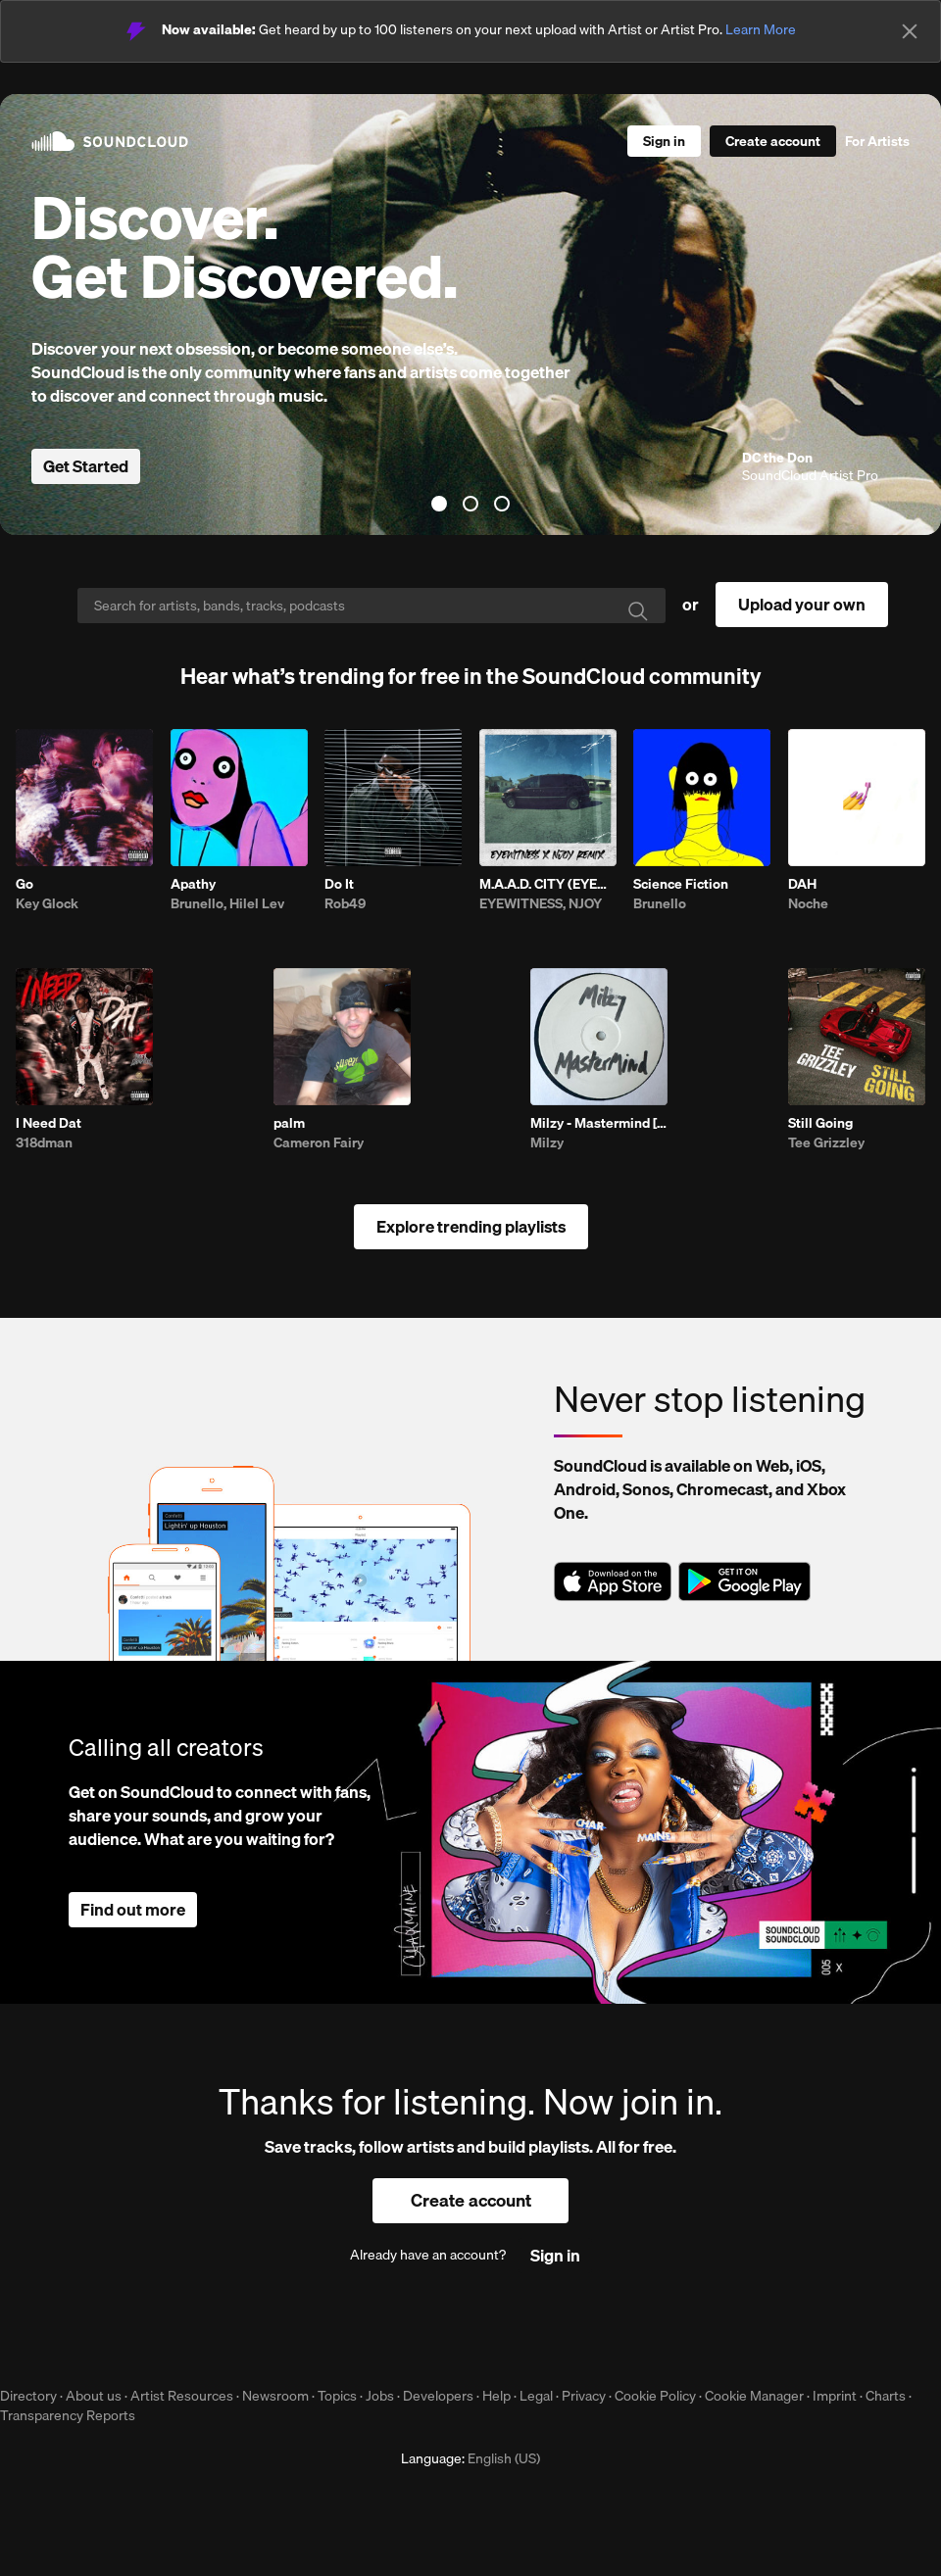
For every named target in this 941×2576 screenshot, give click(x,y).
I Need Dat (48, 1123)
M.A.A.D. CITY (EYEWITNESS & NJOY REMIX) (548, 884)
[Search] (371, 605)
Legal (536, 2395)
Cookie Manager (754, 2395)
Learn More (760, 29)
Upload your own (802, 604)
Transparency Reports (67, 2415)
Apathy (193, 884)
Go (24, 884)
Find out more (132, 1909)
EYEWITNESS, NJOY (540, 903)
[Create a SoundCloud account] (773, 141)
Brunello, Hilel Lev (227, 903)
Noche (808, 903)
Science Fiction (680, 884)
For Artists (877, 141)
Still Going (820, 1123)
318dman (44, 1142)
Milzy (547, 1142)
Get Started (85, 466)
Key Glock (47, 903)
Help (496, 2395)
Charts (886, 2395)
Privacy (584, 2395)
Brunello (659, 903)
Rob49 (345, 903)
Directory (28, 2395)
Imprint (835, 2395)
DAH (802, 884)
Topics (337, 2395)
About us (94, 2395)
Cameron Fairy (318, 1142)
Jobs (380, 2395)
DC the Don (777, 457)
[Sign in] (664, 141)
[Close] (909, 31)
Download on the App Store (612, 1581)
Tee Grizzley (826, 1142)
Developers (438, 2395)
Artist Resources (181, 2395)
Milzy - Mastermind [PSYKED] (599, 1123)
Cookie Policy (655, 2395)
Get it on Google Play (744, 1581)
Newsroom (275, 2395)
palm (289, 1123)
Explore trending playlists (471, 1226)
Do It (339, 884)
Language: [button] (470, 2458)
